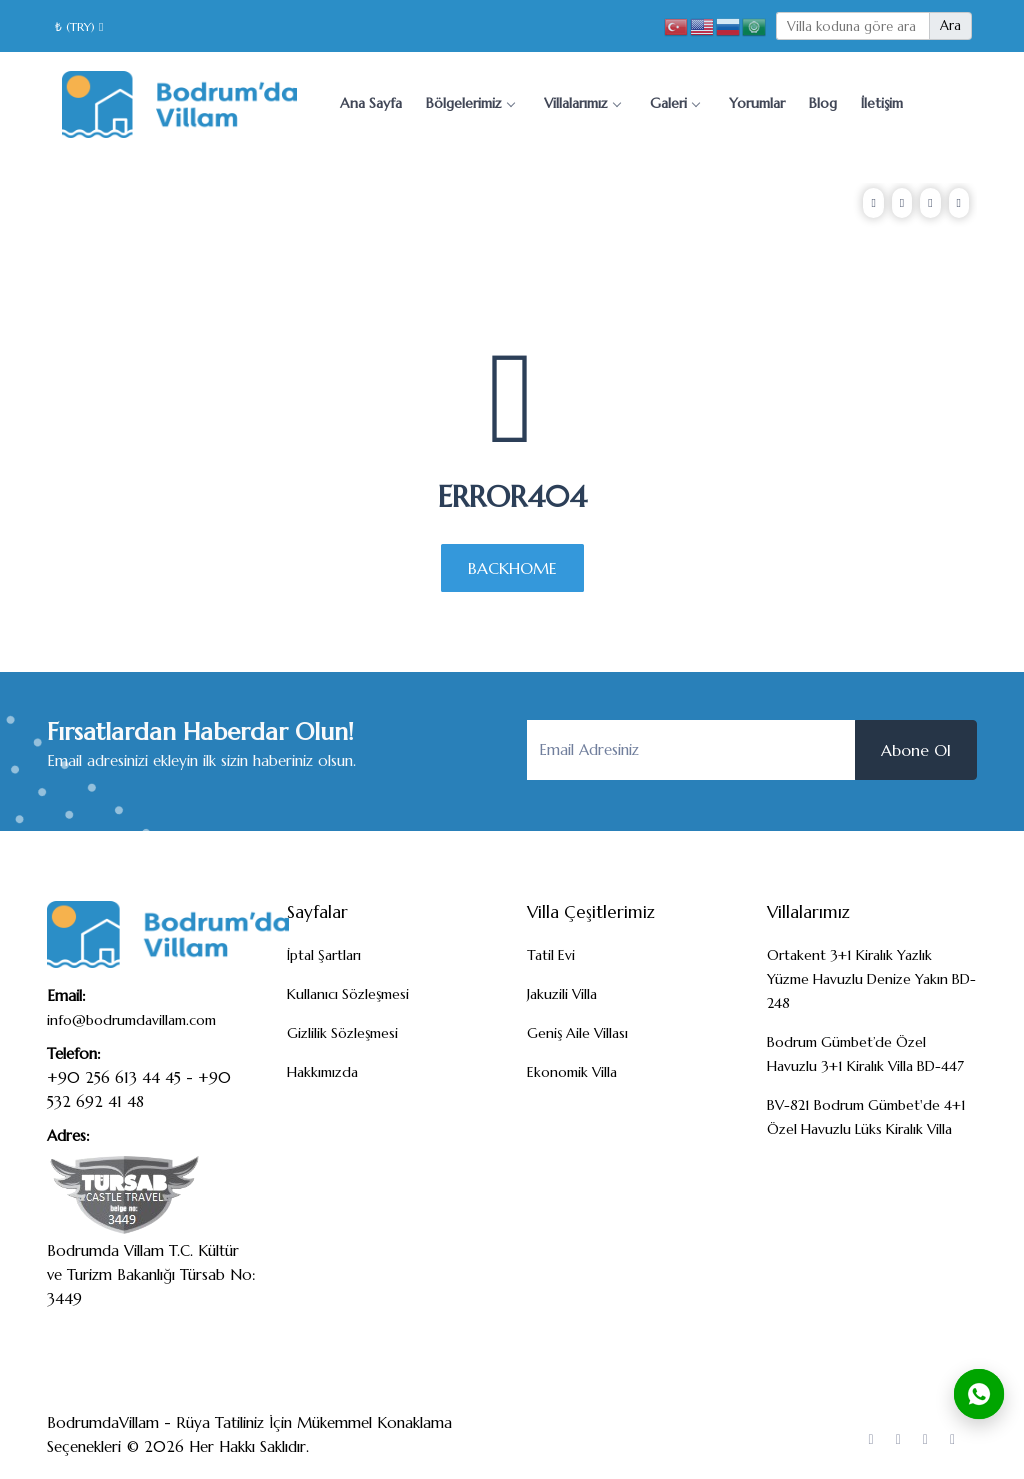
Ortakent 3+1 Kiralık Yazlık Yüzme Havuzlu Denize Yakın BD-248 (871, 979)
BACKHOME (512, 568)
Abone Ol (916, 750)
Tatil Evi (551, 955)
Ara (950, 25)
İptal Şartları (324, 955)
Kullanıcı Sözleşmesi (348, 994)
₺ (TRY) (79, 26)
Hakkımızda (322, 1072)
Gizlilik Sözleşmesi (342, 1033)
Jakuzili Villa (562, 994)
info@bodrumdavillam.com (131, 1020)
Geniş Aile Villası (577, 1033)
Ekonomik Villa (572, 1072)
